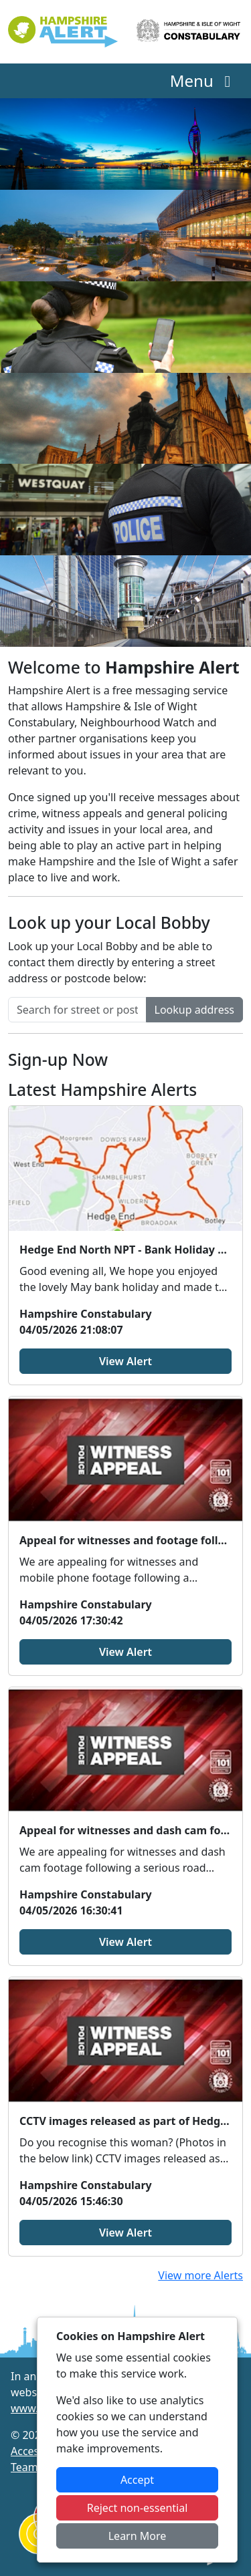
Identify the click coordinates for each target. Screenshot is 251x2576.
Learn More (137, 2536)
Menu (204, 80)
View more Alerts (200, 2275)
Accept (137, 2479)
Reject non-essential (137, 2507)
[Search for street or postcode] (77, 1009)
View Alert (125, 1361)
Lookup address (194, 1009)
